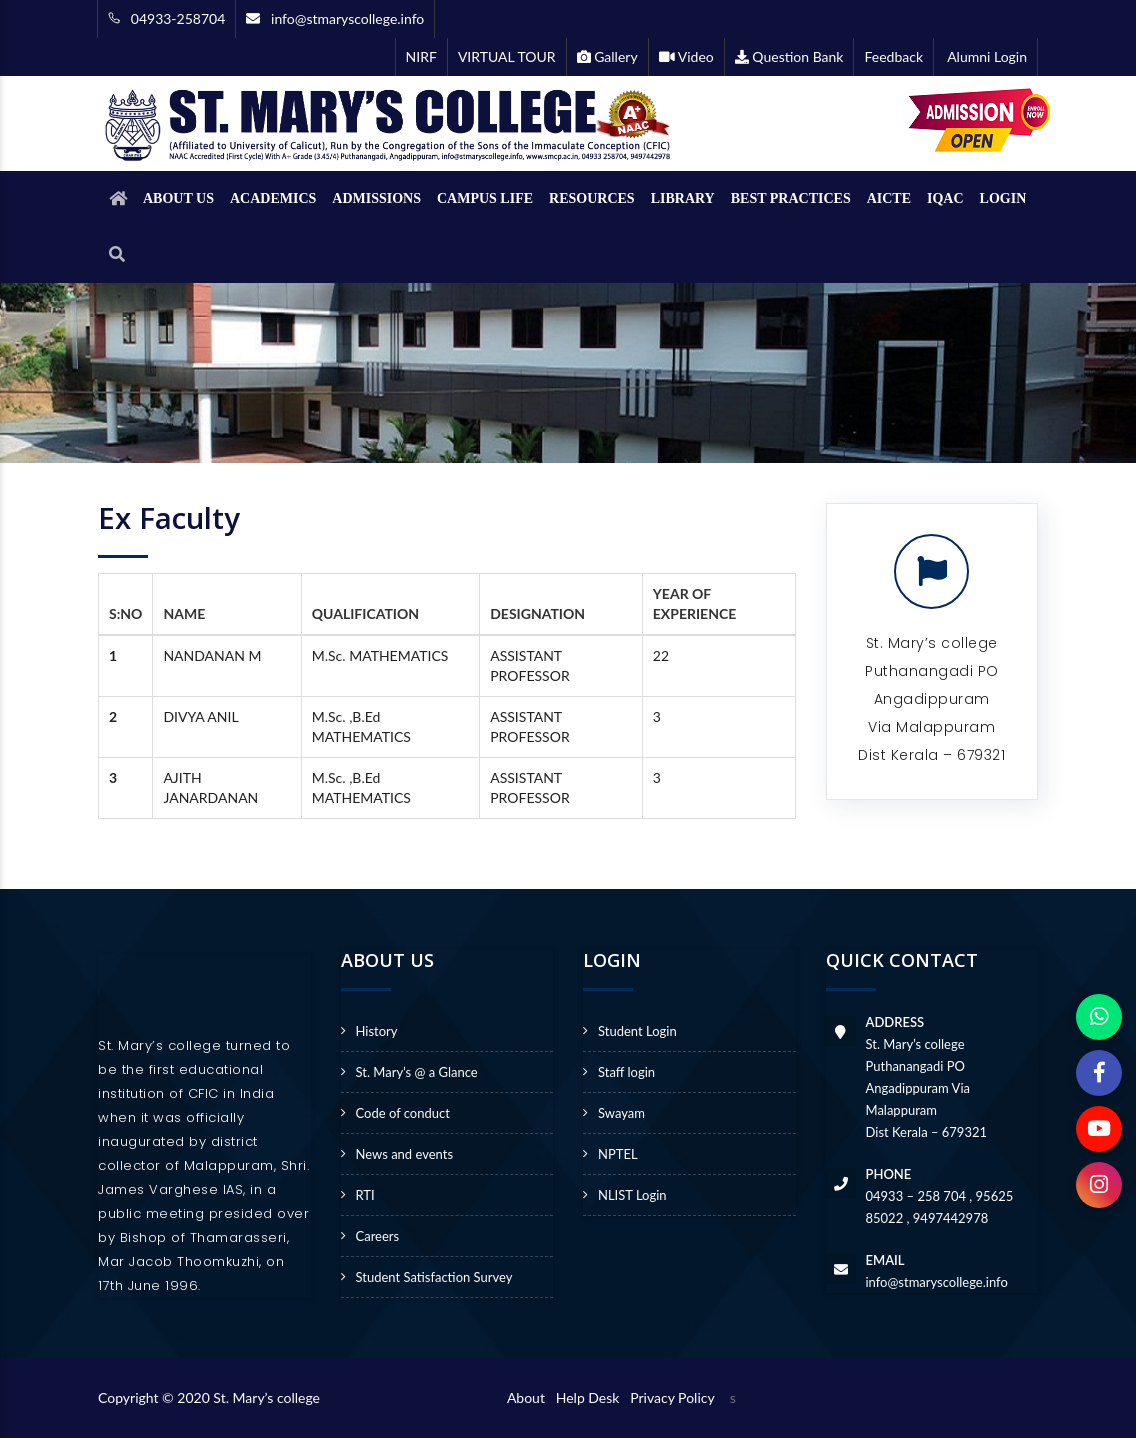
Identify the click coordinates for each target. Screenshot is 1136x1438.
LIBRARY (683, 198)
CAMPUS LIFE (485, 198)
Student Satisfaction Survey (434, 1277)
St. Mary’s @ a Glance (417, 1072)
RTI (365, 1195)
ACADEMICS (273, 198)
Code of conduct (403, 1113)
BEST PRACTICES (791, 198)
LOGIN (1003, 198)
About (529, 1397)
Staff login (626, 1072)
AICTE (889, 198)
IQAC (945, 198)
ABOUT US (178, 198)
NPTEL (618, 1154)
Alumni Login (985, 56)
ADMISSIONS (376, 198)
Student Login (637, 1031)
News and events (405, 1154)
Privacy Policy (672, 1397)
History (377, 1031)
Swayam (621, 1113)
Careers (378, 1236)
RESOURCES (592, 198)
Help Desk (591, 1397)
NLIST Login (632, 1195)
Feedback (893, 56)
